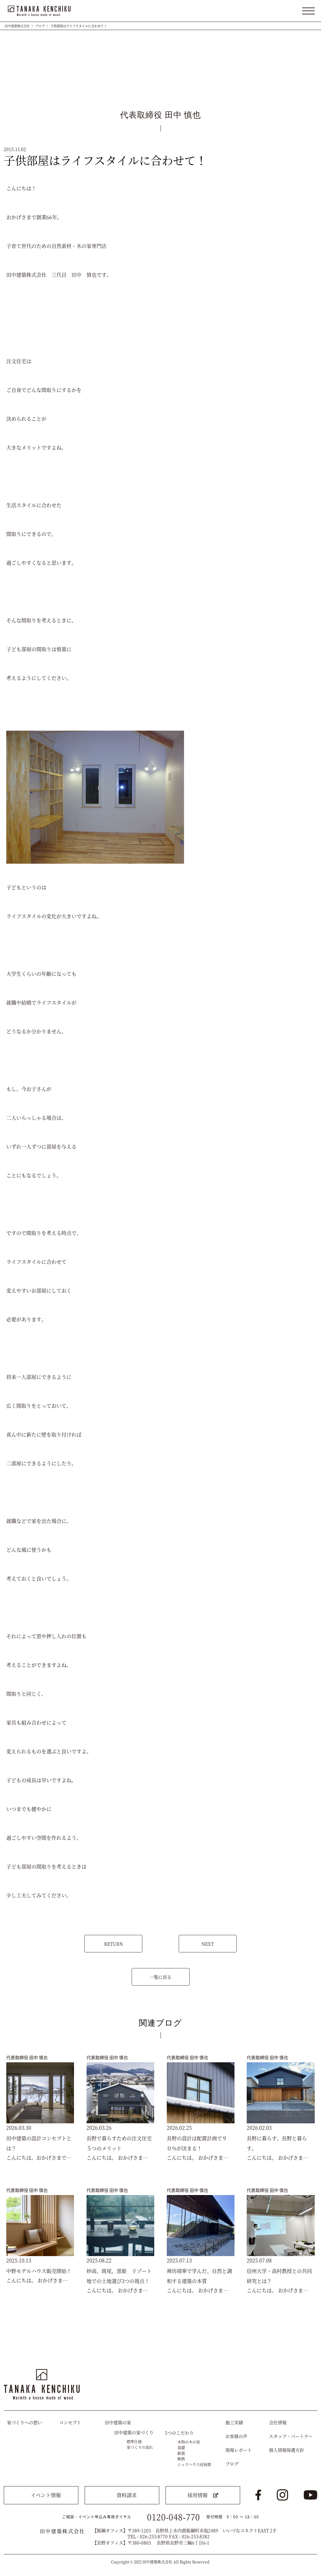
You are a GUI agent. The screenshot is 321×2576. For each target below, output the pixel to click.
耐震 (181, 2453)
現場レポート (238, 2450)
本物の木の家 (188, 2442)
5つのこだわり (179, 2432)
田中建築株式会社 (17, 25)
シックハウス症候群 (194, 2464)
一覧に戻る (160, 1977)
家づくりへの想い (24, 2422)
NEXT (208, 1944)
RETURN (113, 1944)
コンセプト (70, 2422)
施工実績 (234, 2422)
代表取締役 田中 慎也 (27, 2057)
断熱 (181, 2458)
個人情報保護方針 (286, 2450)
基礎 (181, 2447)
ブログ (40, 25)
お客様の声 (236, 2436)
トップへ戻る (307, 2351)
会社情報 (278, 2422)
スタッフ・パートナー (291, 2436)
